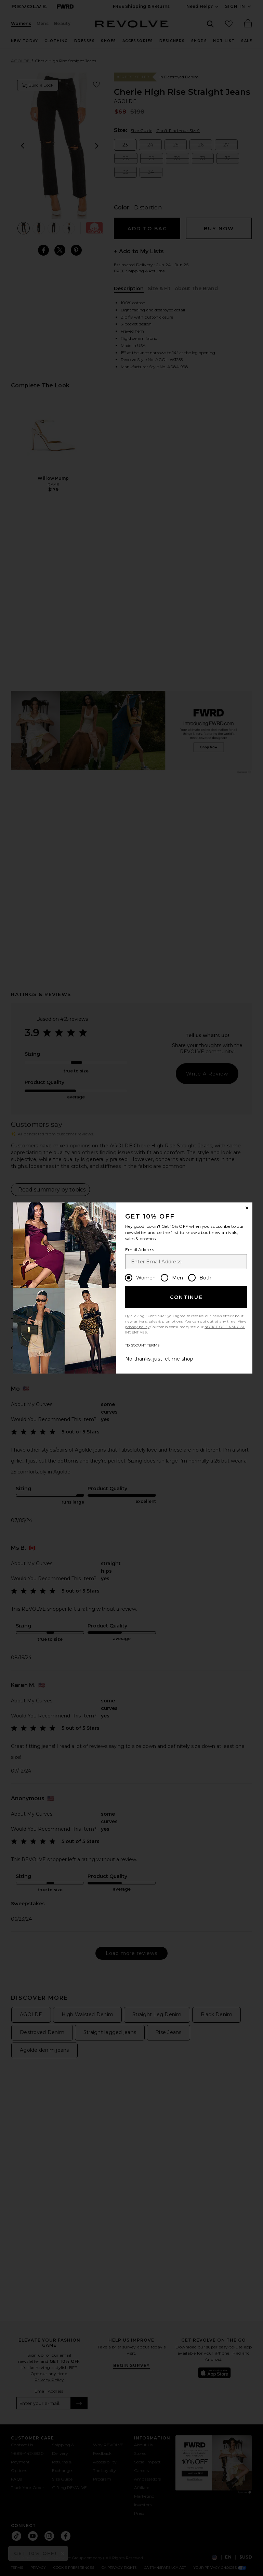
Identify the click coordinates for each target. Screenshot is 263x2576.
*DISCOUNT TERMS (142, 1345)
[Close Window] (246, 1207)
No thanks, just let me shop (159, 1359)
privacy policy (137, 1327)
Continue (186, 1297)
